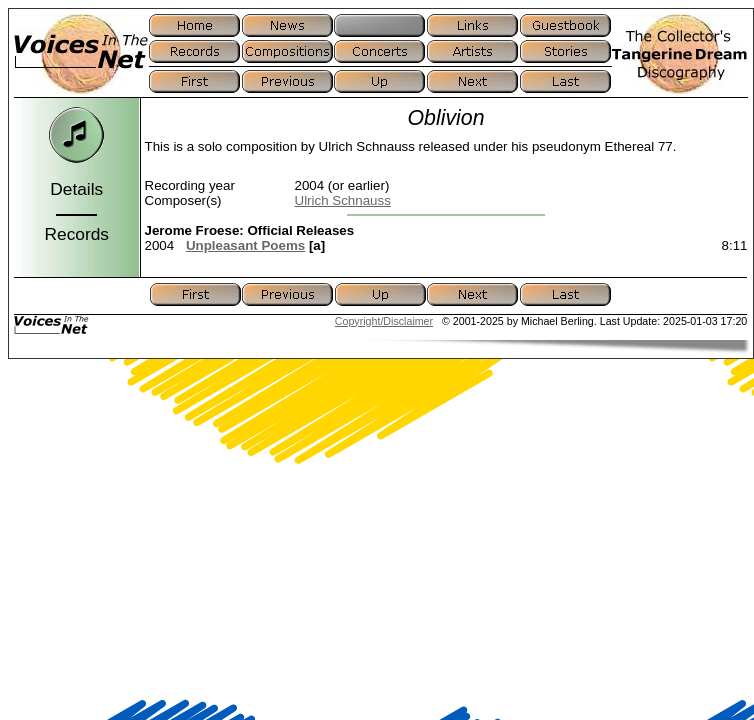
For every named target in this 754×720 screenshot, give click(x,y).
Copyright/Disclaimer (384, 321)
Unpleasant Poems (245, 245)
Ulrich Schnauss (343, 200)
